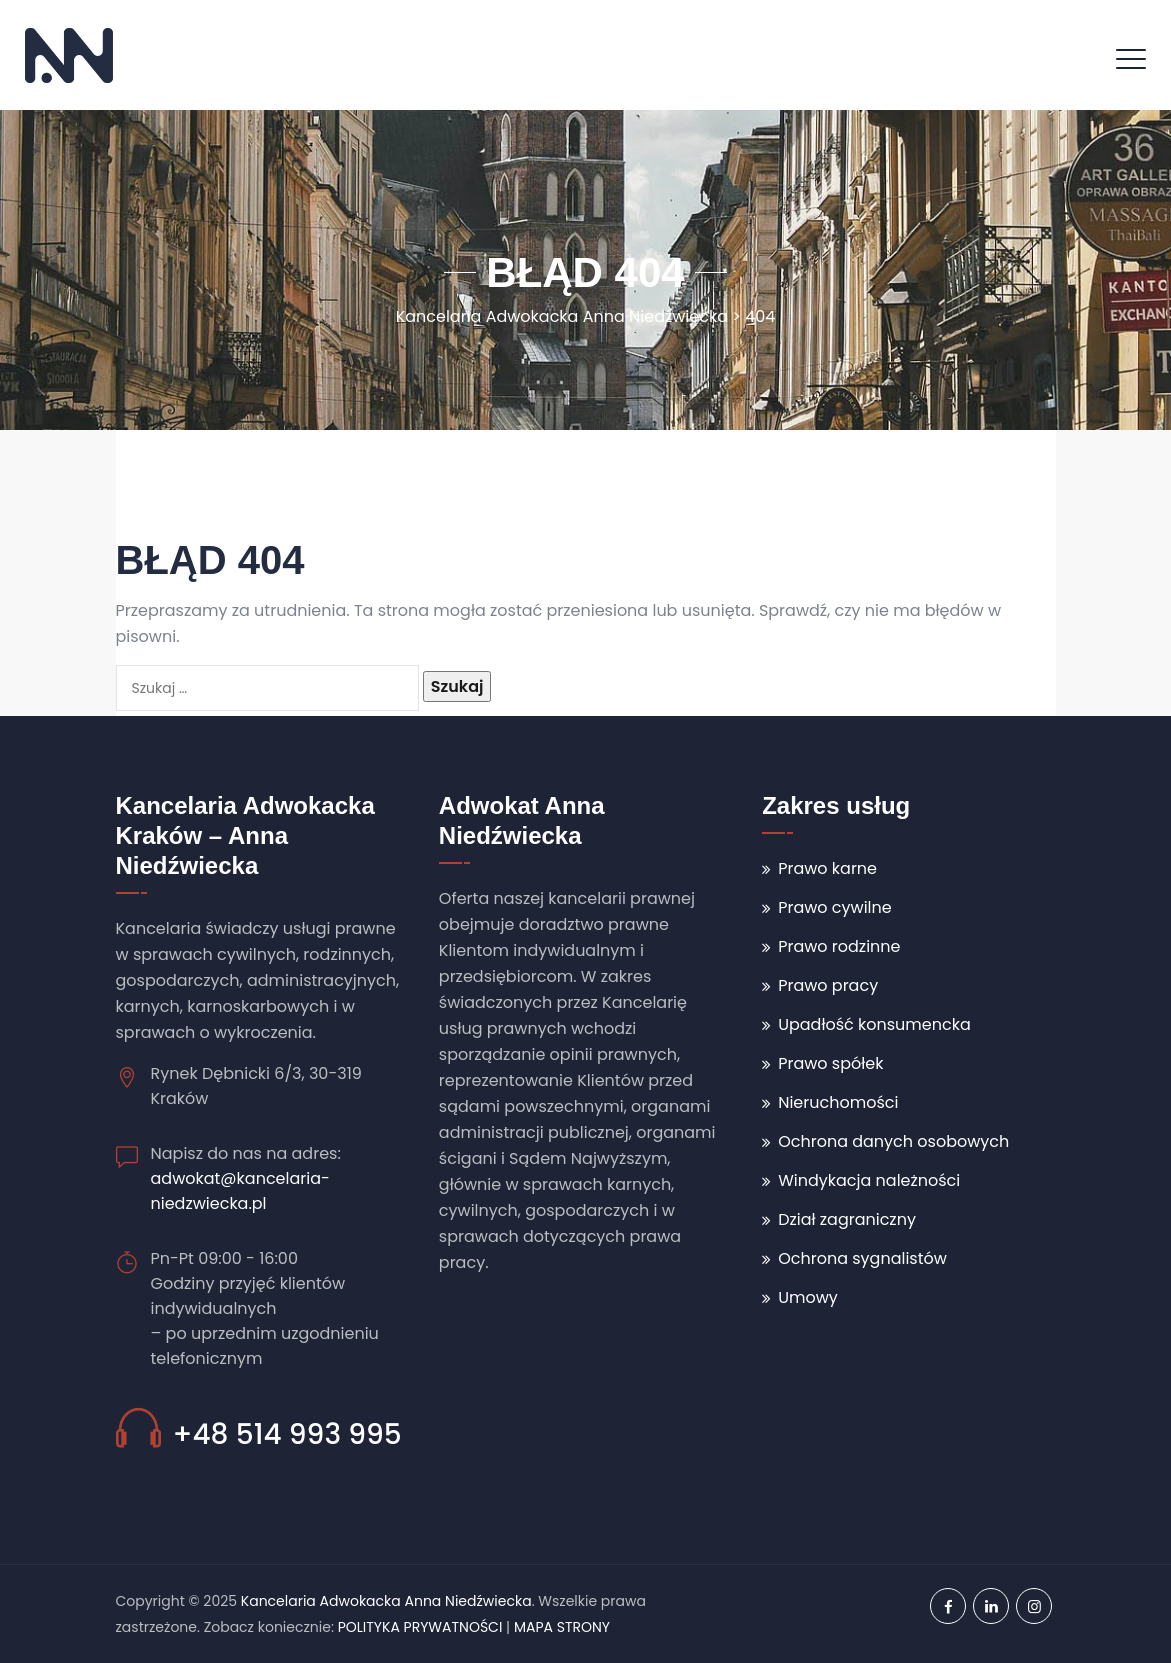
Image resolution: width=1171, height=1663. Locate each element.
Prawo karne (827, 868)
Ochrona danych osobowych (893, 1141)
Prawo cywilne (835, 907)
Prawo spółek (830, 1063)
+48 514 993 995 (287, 1434)
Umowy (808, 1297)
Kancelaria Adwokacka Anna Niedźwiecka (386, 1601)
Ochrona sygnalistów (862, 1258)
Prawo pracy (828, 985)
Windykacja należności (869, 1180)
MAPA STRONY (562, 1627)
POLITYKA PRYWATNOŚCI (420, 1627)
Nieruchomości (838, 1102)
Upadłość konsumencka (874, 1024)
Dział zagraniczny (847, 1219)
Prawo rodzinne (839, 946)
